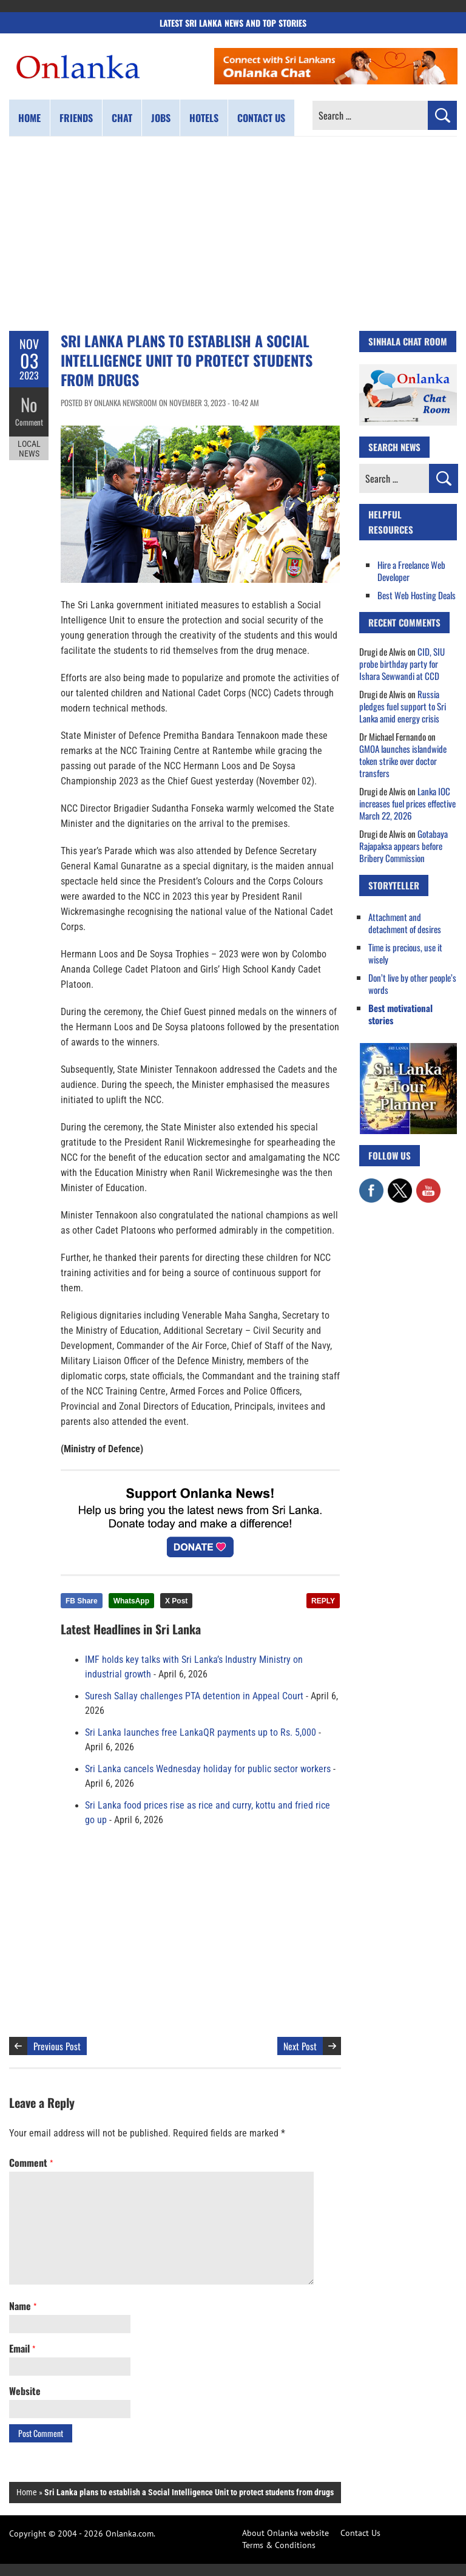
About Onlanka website (285, 2532)
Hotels (203, 117)
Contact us (261, 117)
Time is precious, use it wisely (405, 953)
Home (29, 117)
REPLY (323, 1601)
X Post (176, 1601)
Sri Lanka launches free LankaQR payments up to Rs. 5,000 (200, 1732)
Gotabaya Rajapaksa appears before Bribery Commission (403, 846)
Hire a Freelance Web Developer (411, 570)
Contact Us (360, 2532)
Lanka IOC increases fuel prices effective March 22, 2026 (407, 803)
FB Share (82, 1601)
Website (25, 2391)
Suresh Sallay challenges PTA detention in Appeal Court (194, 1696)
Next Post (300, 2046)
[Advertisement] (233, 234)
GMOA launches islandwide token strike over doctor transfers (403, 761)
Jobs (161, 117)
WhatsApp (131, 1601)
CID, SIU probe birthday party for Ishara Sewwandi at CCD (402, 663)
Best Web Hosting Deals (416, 595)
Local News (29, 448)
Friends (76, 117)
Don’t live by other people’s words (412, 983)
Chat (122, 117)
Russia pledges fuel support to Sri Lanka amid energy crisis (402, 706)
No (29, 404)
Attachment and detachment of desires (404, 923)
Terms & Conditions (279, 2545)
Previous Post (57, 2046)
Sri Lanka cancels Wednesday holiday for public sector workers (208, 1769)
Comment (29, 422)
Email (22, 2348)
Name (22, 2306)
